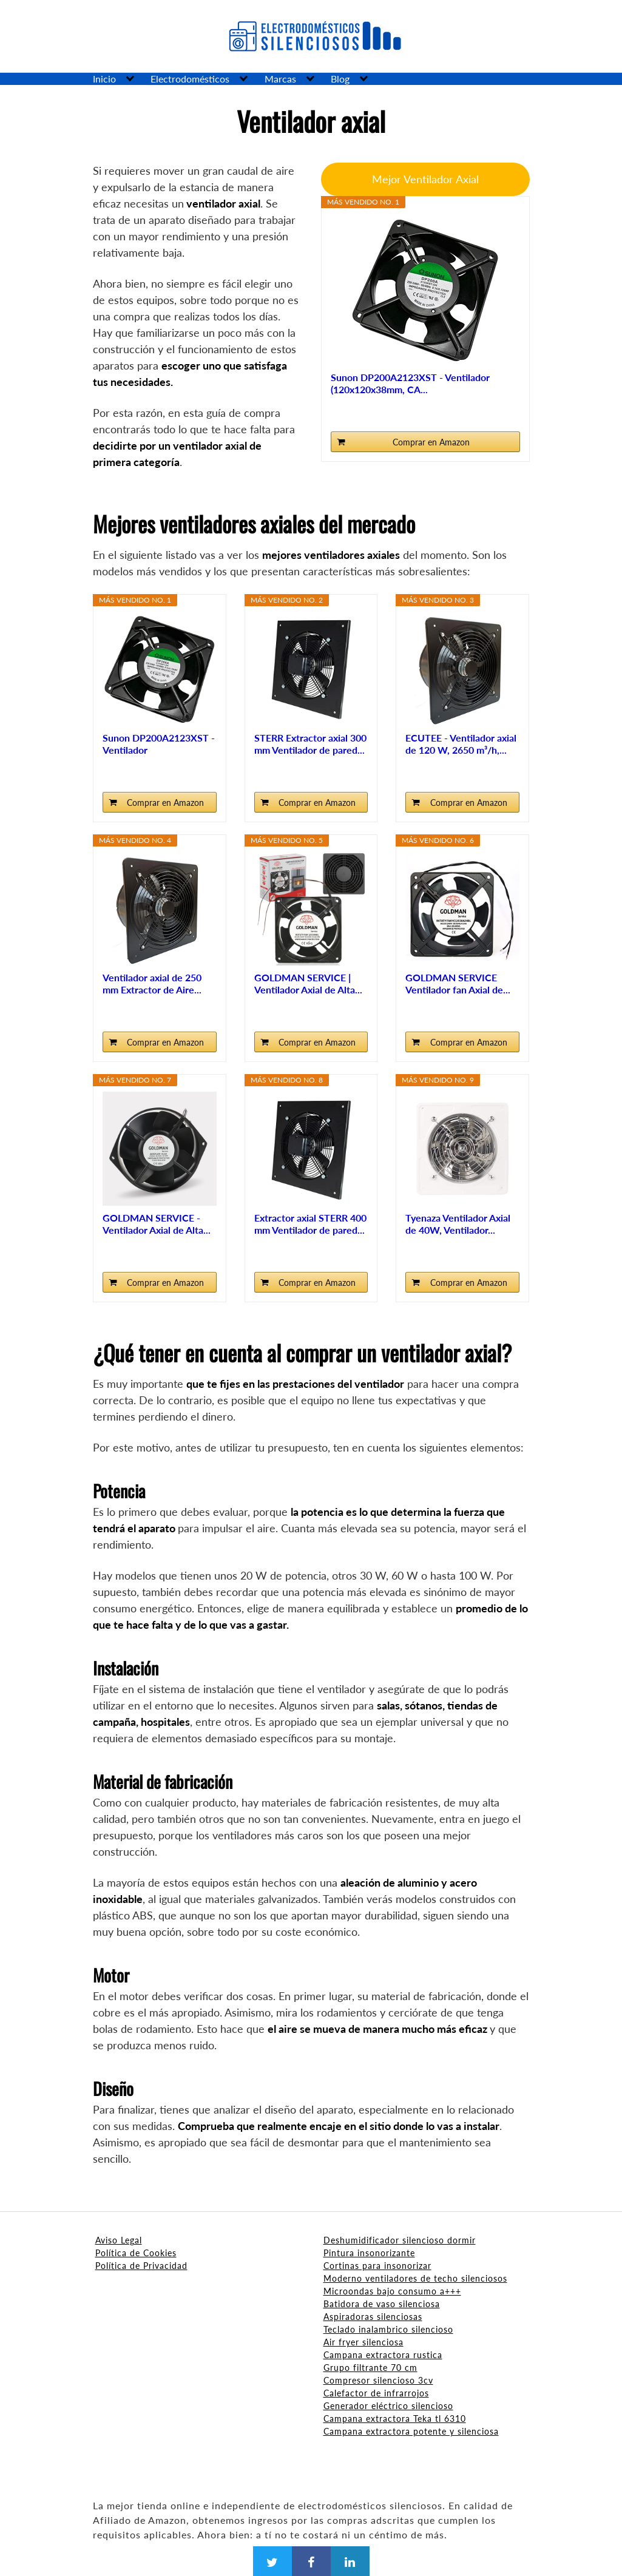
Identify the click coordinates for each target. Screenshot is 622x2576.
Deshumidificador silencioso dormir (399, 2240)
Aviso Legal (118, 2240)
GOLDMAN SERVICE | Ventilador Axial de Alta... (308, 983)
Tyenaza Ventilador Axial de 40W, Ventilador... (457, 1224)
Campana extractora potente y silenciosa (411, 2431)
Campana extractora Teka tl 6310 (394, 2418)
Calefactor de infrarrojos (376, 2393)
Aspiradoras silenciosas (372, 2316)
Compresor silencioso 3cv (378, 2380)
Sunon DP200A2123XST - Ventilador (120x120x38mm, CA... (410, 383)
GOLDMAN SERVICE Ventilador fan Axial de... (457, 983)
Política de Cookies (136, 2253)
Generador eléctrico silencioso (388, 2406)
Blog (340, 78)
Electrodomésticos (189, 78)
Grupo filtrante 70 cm (370, 2367)
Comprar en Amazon (431, 442)
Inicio (104, 78)
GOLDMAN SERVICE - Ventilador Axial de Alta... (157, 1224)
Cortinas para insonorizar (377, 2265)
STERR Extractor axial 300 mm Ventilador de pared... (310, 744)
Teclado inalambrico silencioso (388, 2329)
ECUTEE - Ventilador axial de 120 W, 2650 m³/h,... (460, 744)
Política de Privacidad (141, 2265)
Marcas (280, 78)
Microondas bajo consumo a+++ (392, 2291)
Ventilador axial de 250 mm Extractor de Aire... (152, 983)
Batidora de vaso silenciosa (381, 2304)
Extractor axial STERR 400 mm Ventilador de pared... (310, 1224)
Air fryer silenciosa (363, 2342)
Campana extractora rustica (382, 2355)
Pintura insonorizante (369, 2253)
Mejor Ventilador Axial (425, 179)
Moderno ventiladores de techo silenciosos (415, 2278)
